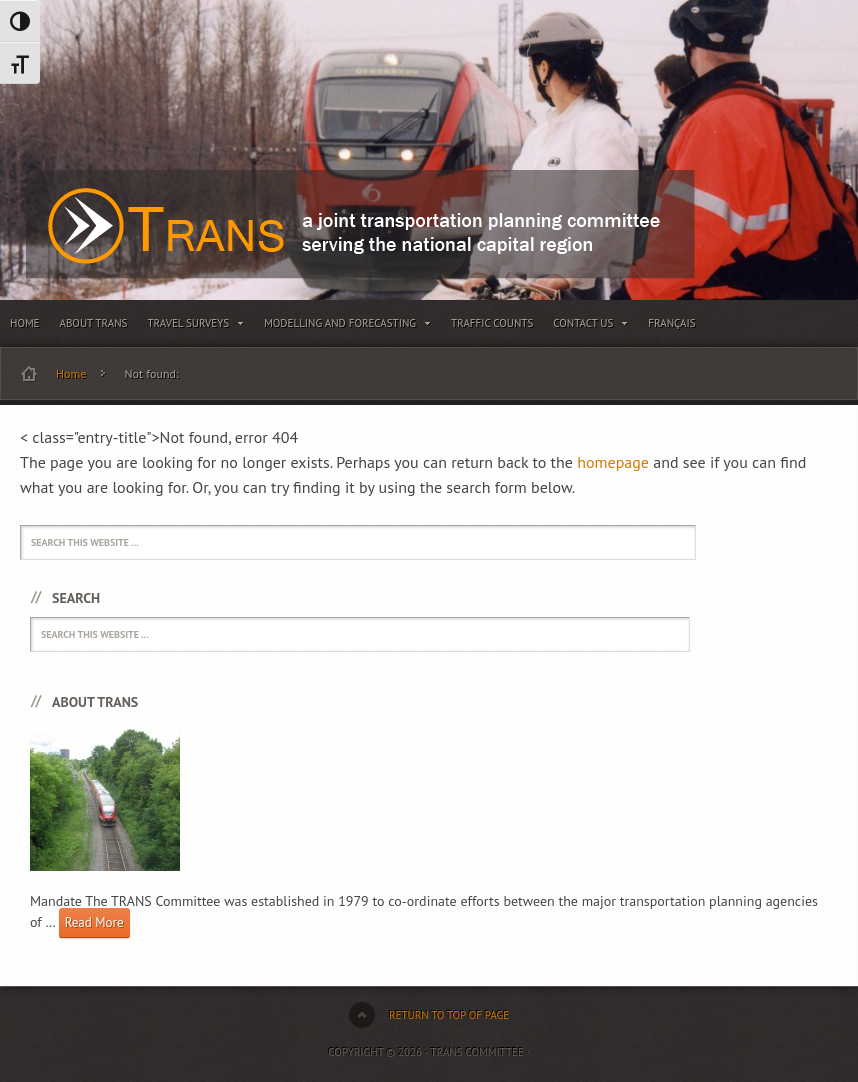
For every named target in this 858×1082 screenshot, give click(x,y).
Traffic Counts (492, 323)
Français (671, 323)
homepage (613, 462)
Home (25, 323)
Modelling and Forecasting (347, 327)
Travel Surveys (195, 327)
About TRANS (94, 323)
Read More (94, 922)
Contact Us (590, 327)
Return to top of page (449, 1015)
